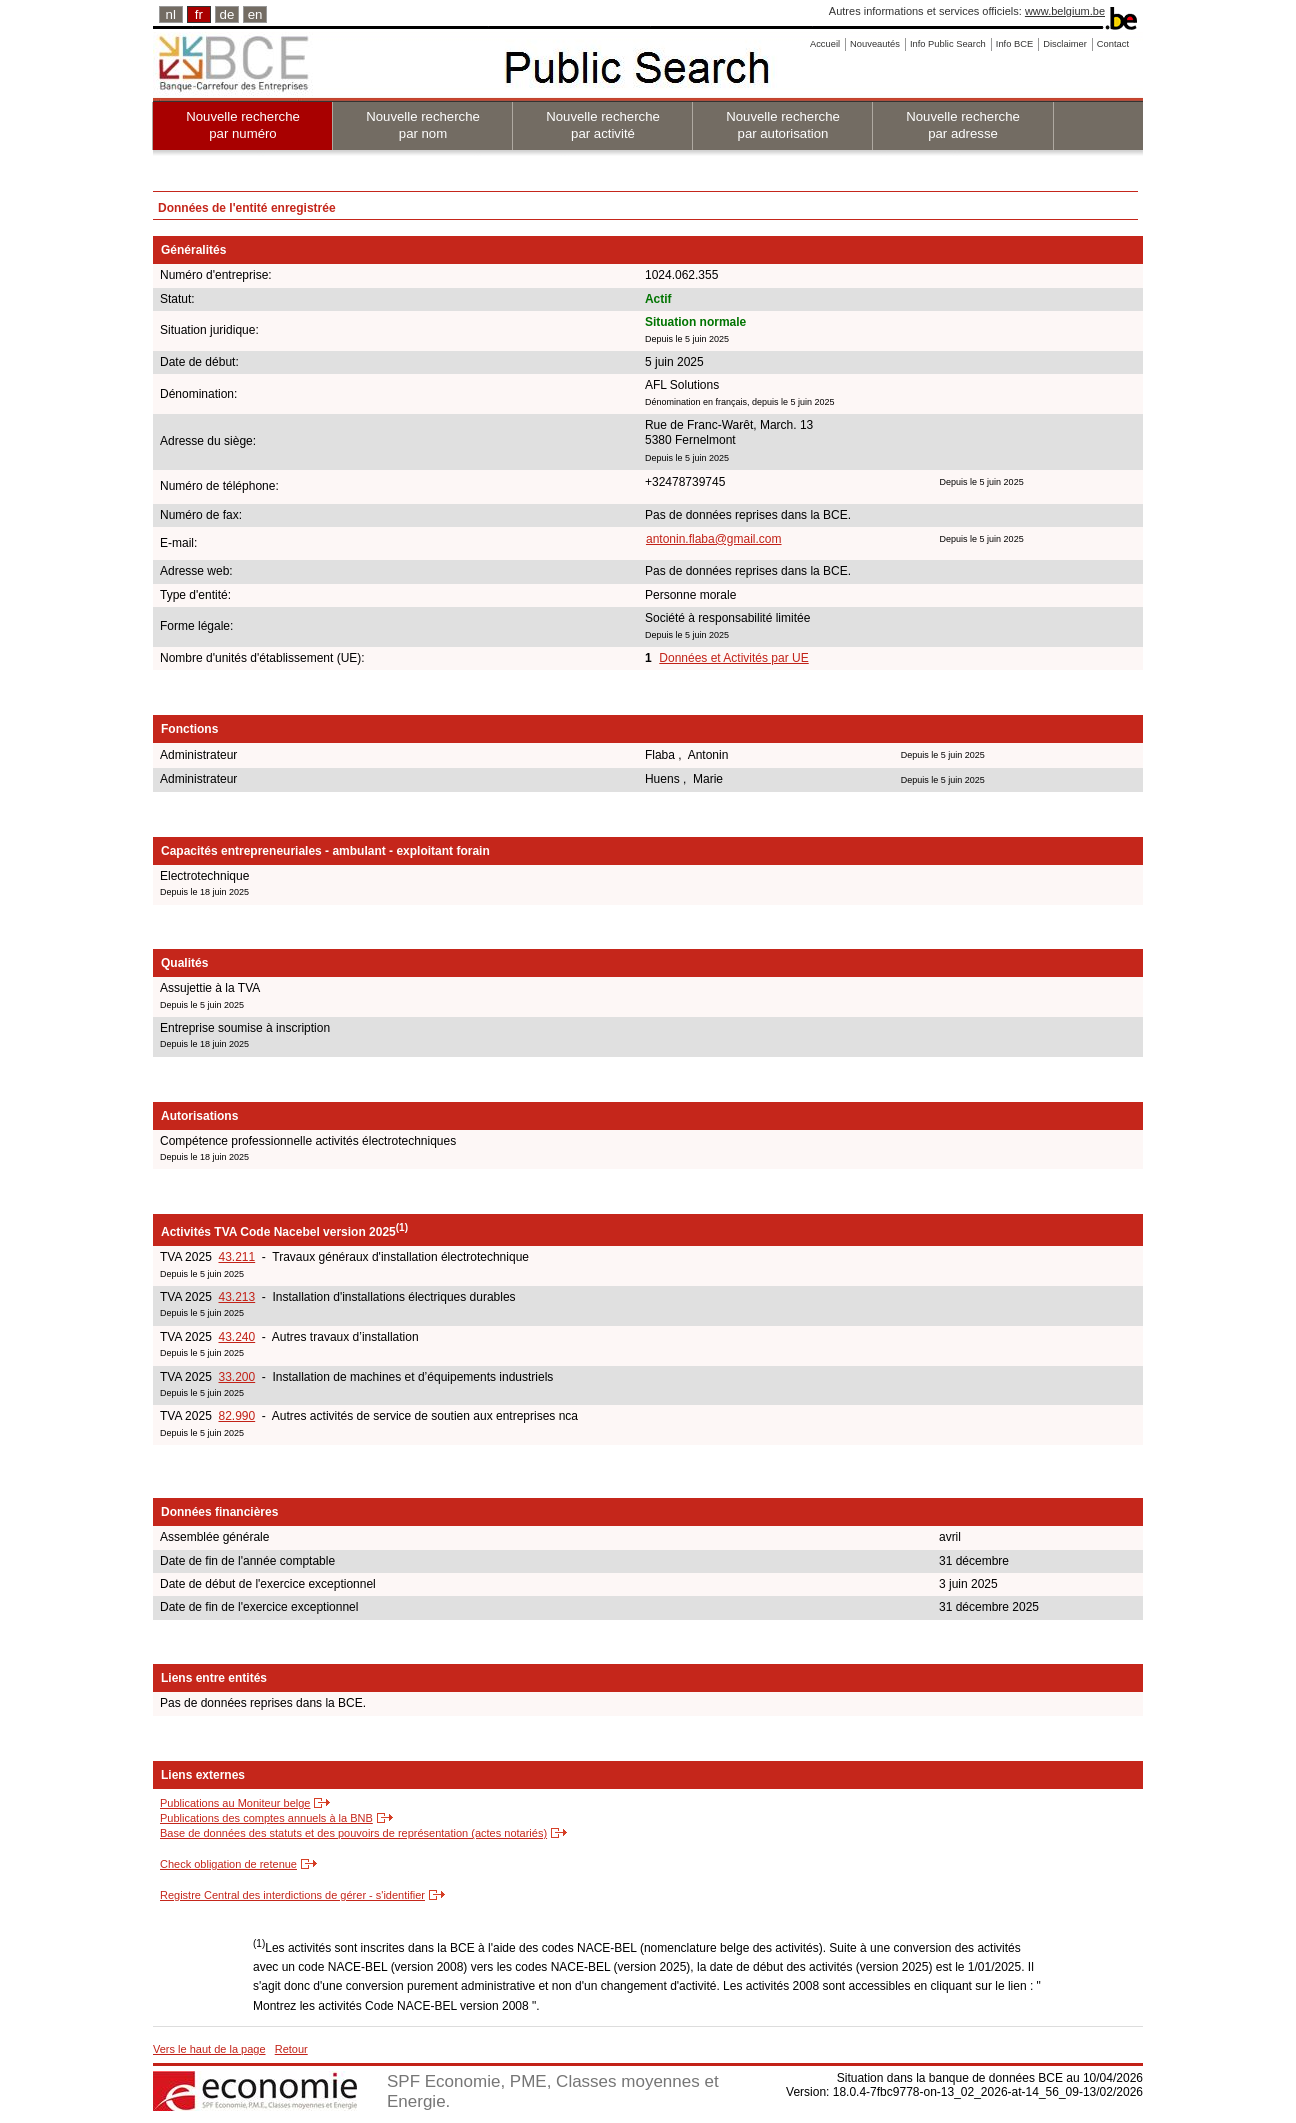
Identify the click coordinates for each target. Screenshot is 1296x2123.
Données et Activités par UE (733, 658)
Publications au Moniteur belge (235, 1803)
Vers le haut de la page (209, 2049)
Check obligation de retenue (228, 1864)
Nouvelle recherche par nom (423, 125)
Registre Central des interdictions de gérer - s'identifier (292, 1895)
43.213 (236, 1297)
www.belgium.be (1065, 11)
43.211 (236, 1257)
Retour (291, 2049)
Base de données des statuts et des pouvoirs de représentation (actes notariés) (353, 1833)
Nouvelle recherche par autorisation (783, 125)
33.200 (236, 1377)
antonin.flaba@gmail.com (714, 539)
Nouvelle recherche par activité (603, 125)
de (227, 14)
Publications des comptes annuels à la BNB (266, 1818)
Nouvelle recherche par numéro (243, 125)
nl (171, 14)
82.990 (236, 1416)
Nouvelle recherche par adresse (963, 125)
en (255, 14)
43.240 (236, 1337)
